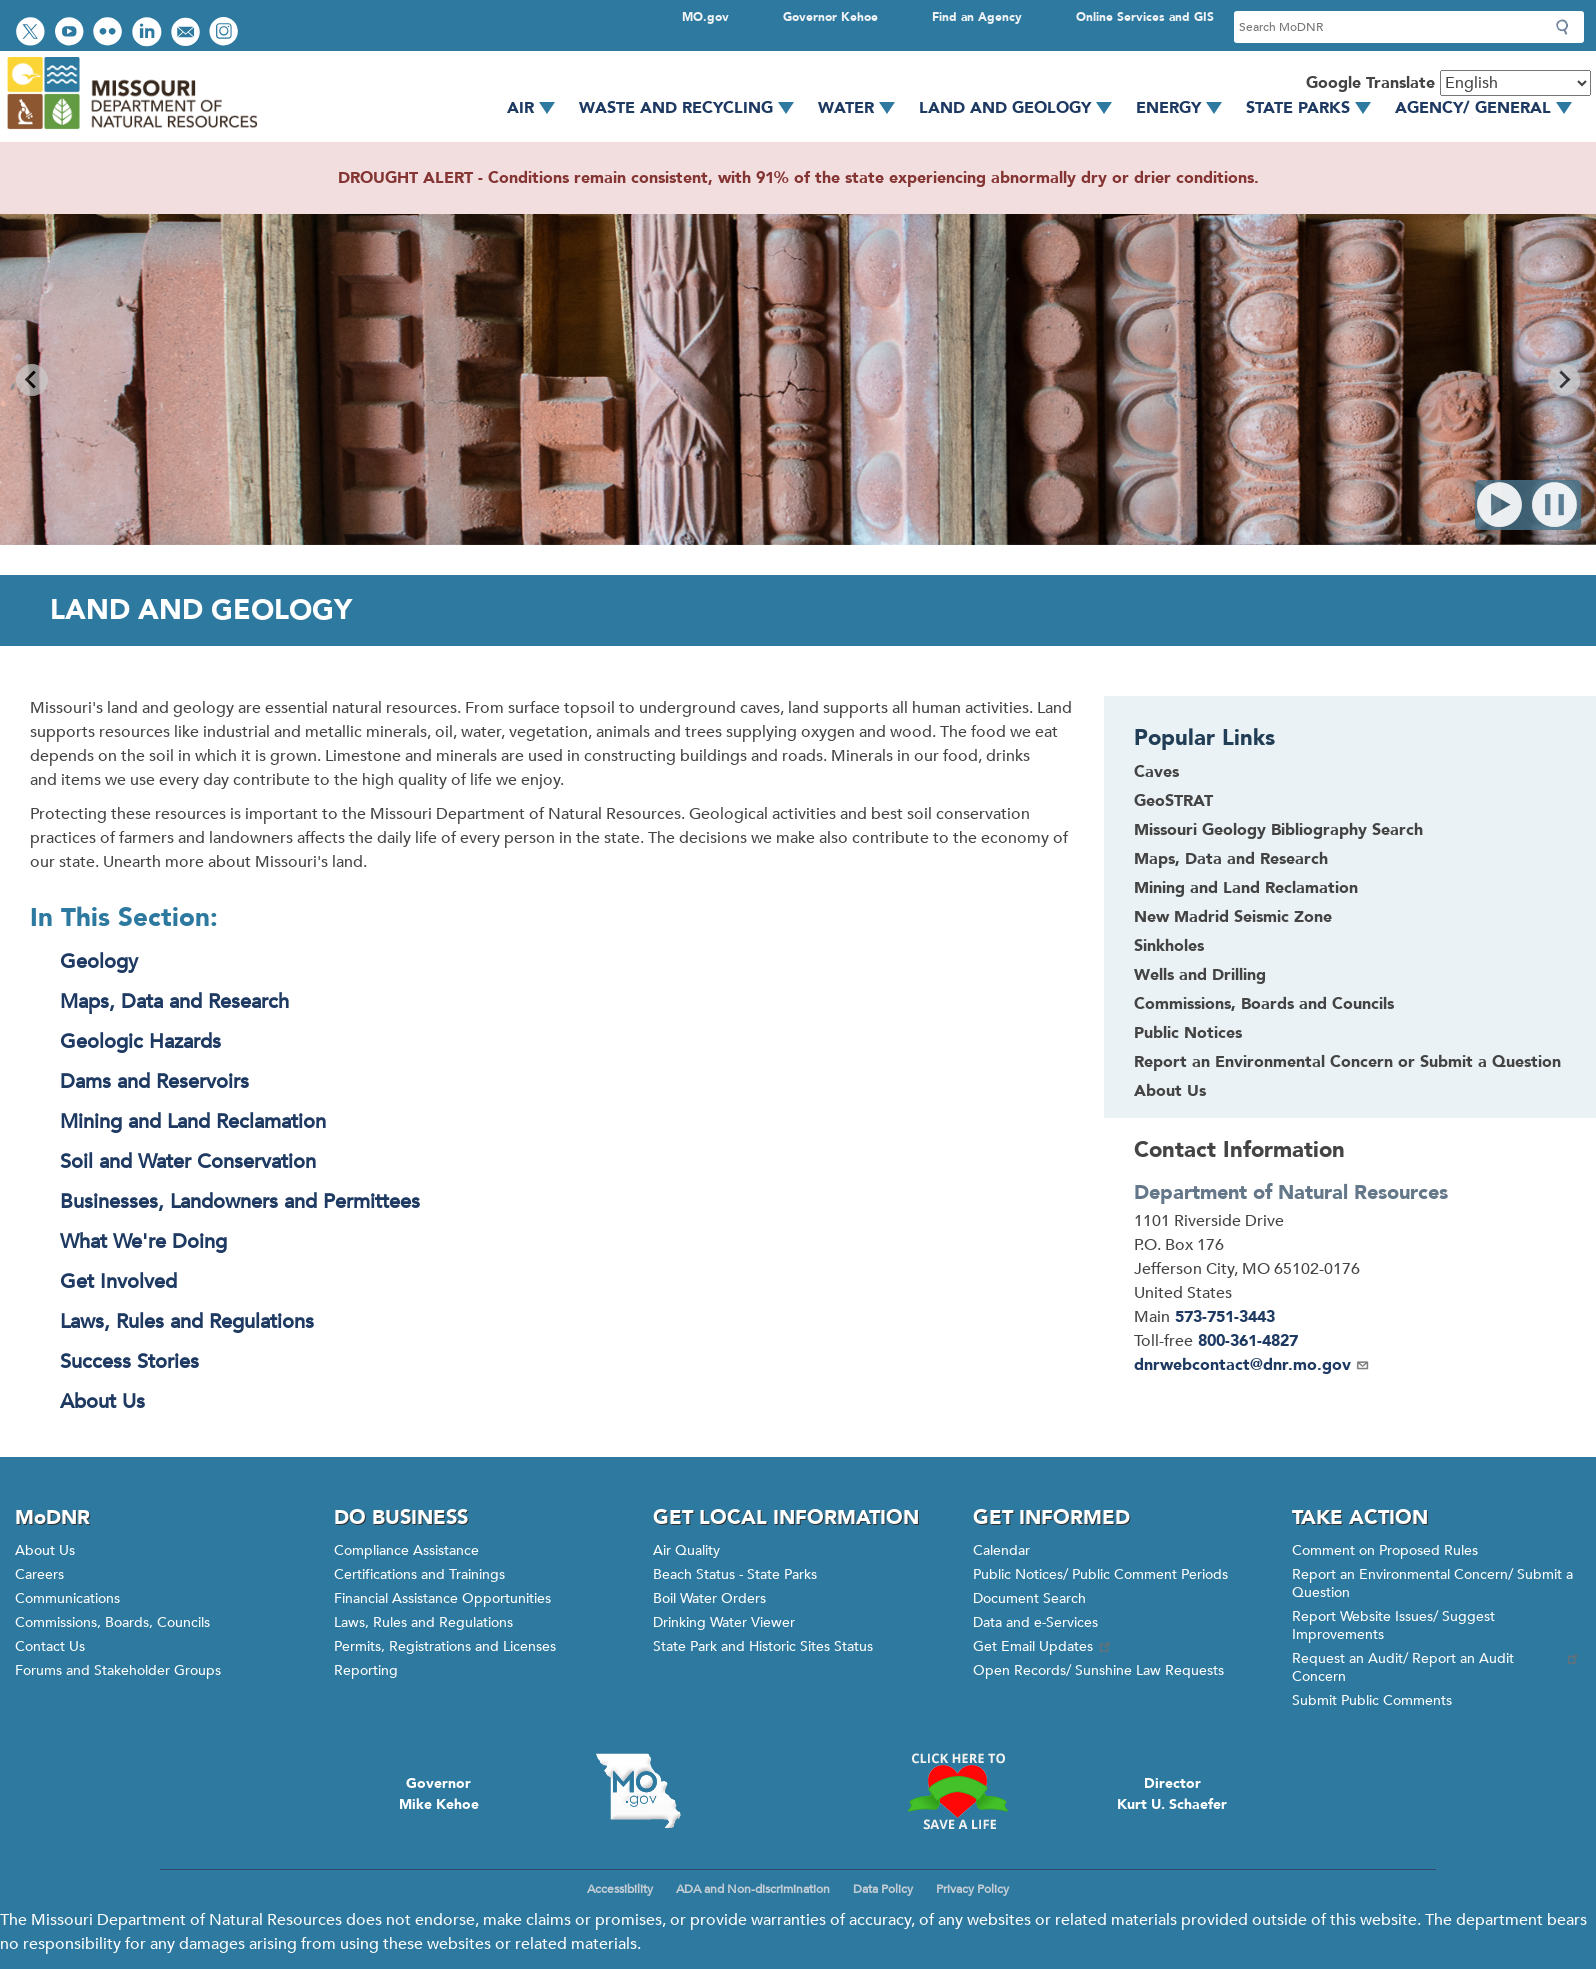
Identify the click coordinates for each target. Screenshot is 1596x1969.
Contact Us (50, 1646)
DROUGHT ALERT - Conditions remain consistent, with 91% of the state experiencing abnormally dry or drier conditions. (798, 178)
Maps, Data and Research (174, 1001)
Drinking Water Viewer (724, 1622)
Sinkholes (1169, 946)
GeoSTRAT (1173, 801)
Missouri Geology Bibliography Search (1278, 830)
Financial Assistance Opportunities (442, 1598)
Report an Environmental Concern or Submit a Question (1347, 1062)
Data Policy (883, 1889)
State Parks (1315, 108)
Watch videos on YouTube (71, 33)
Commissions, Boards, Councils (112, 1622)
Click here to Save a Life (957, 1791)
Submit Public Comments (1372, 1700)
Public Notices (1188, 1033)
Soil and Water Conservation (188, 1161)
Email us (187, 33)
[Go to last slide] (32, 380)
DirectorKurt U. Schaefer (1172, 1794)
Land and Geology (1022, 108)
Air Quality (686, 1550)
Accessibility (620, 1889)
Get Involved (118, 1281)
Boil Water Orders (709, 1598)
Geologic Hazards (140, 1041)
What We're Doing (143, 1241)
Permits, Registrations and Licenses (445, 1646)
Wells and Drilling (1200, 975)
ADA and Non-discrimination (753, 1889)
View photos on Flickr (110, 33)
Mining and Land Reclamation (193, 1121)
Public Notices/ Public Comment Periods (1100, 1574)
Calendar (1001, 1550)
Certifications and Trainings (419, 1574)
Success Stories (129, 1361)
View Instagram (226, 33)
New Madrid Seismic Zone (1233, 917)
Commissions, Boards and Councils (1264, 1004)
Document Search (1029, 1598)
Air (538, 108)
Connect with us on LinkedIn (149, 33)
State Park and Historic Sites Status (763, 1646)
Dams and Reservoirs (154, 1081)
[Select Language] (1515, 83)
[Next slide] (1564, 380)
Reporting (366, 1670)
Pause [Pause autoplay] (1556, 504)
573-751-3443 (1225, 1317)
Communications (67, 1598)
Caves (1156, 772)
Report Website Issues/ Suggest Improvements (1393, 1625)
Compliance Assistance (406, 1550)
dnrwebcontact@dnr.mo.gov (1252, 1365)
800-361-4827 (1248, 1341)
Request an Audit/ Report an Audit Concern (1436, 1667)
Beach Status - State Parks (735, 1574)
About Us (102, 1401)
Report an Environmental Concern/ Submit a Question (1432, 1583)
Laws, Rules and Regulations (187, 1321)
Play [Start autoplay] (1500, 504)
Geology (99, 961)
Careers (39, 1574)
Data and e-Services (1035, 1622)
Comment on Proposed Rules (1385, 1550)
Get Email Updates (1043, 1646)
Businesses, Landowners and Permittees (240, 1201)
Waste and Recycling (693, 108)
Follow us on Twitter (33, 33)
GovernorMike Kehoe (439, 1794)
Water (863, 108)
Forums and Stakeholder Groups (118, 1670)
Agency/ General (1490, 108)
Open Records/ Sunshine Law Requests (1098, 1670)
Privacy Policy (972, 1889)
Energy (1186, 108)
